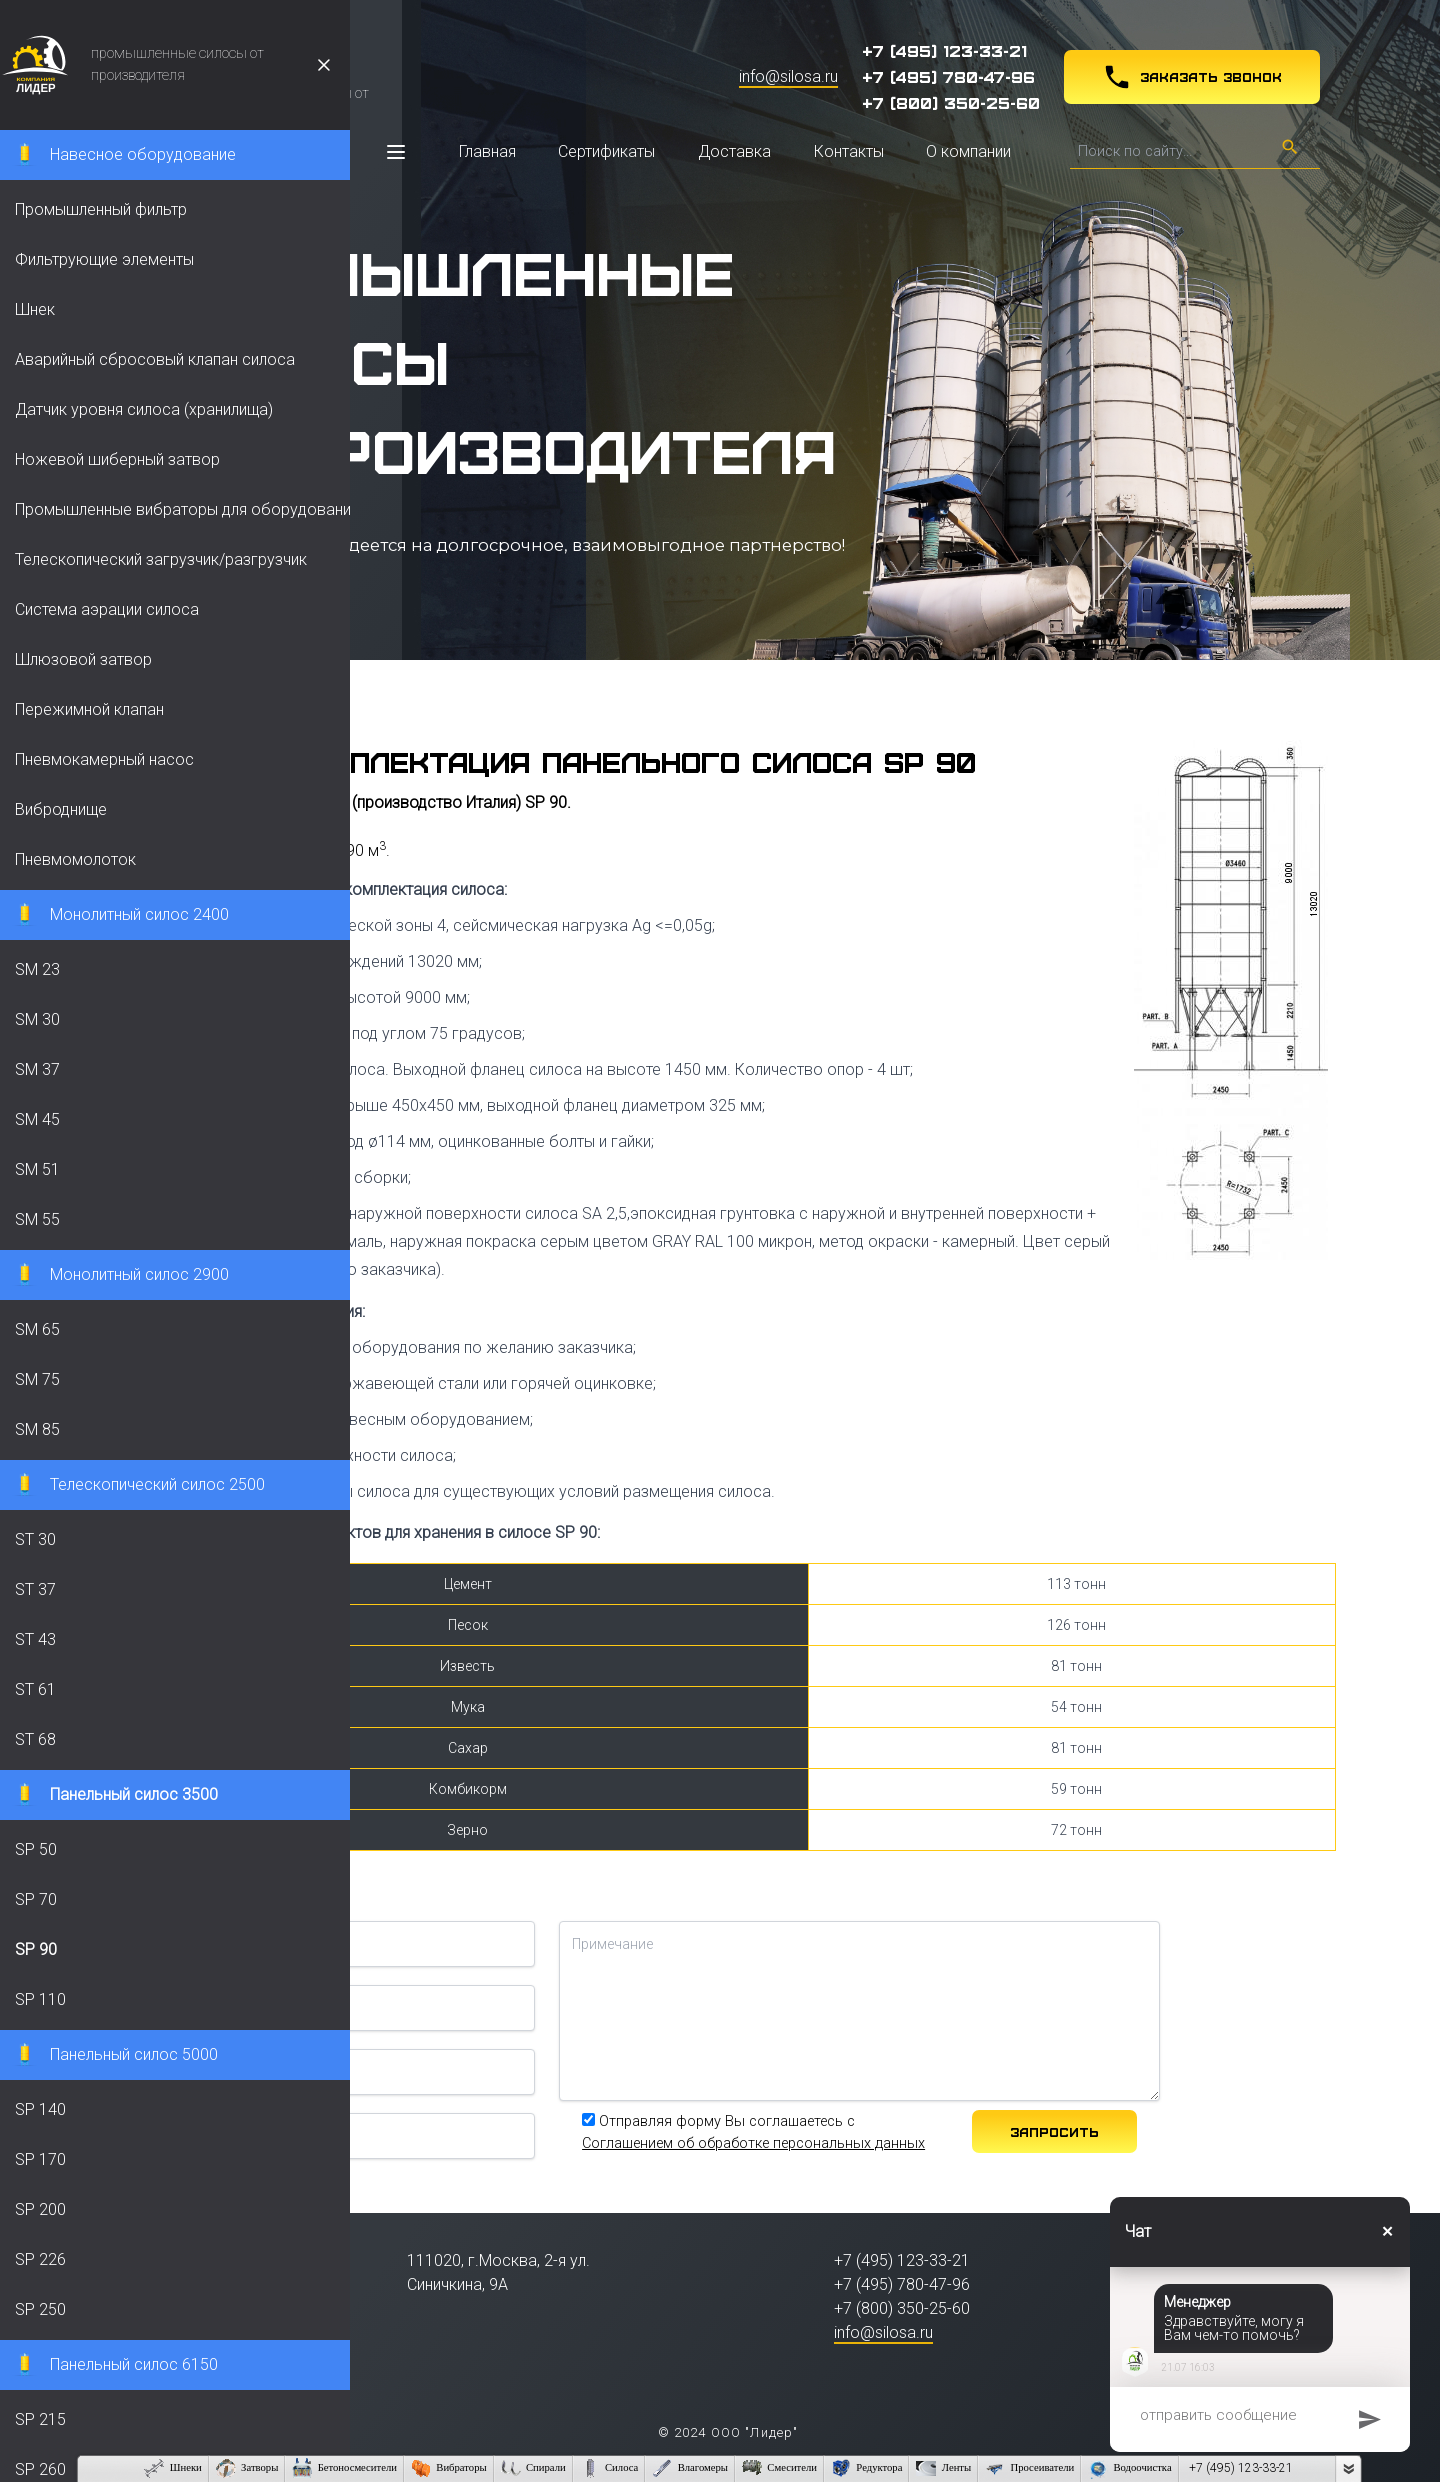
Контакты (849, 151)
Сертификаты (606, 151)
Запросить (1054, 2131)
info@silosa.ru (788, 76)
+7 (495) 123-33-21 (944, 50)
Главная (487, 151)
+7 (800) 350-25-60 (951, 102)
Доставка (734, 151)
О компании (968, 151)
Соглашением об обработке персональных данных (753, 2143)
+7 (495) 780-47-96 (948, 76)
